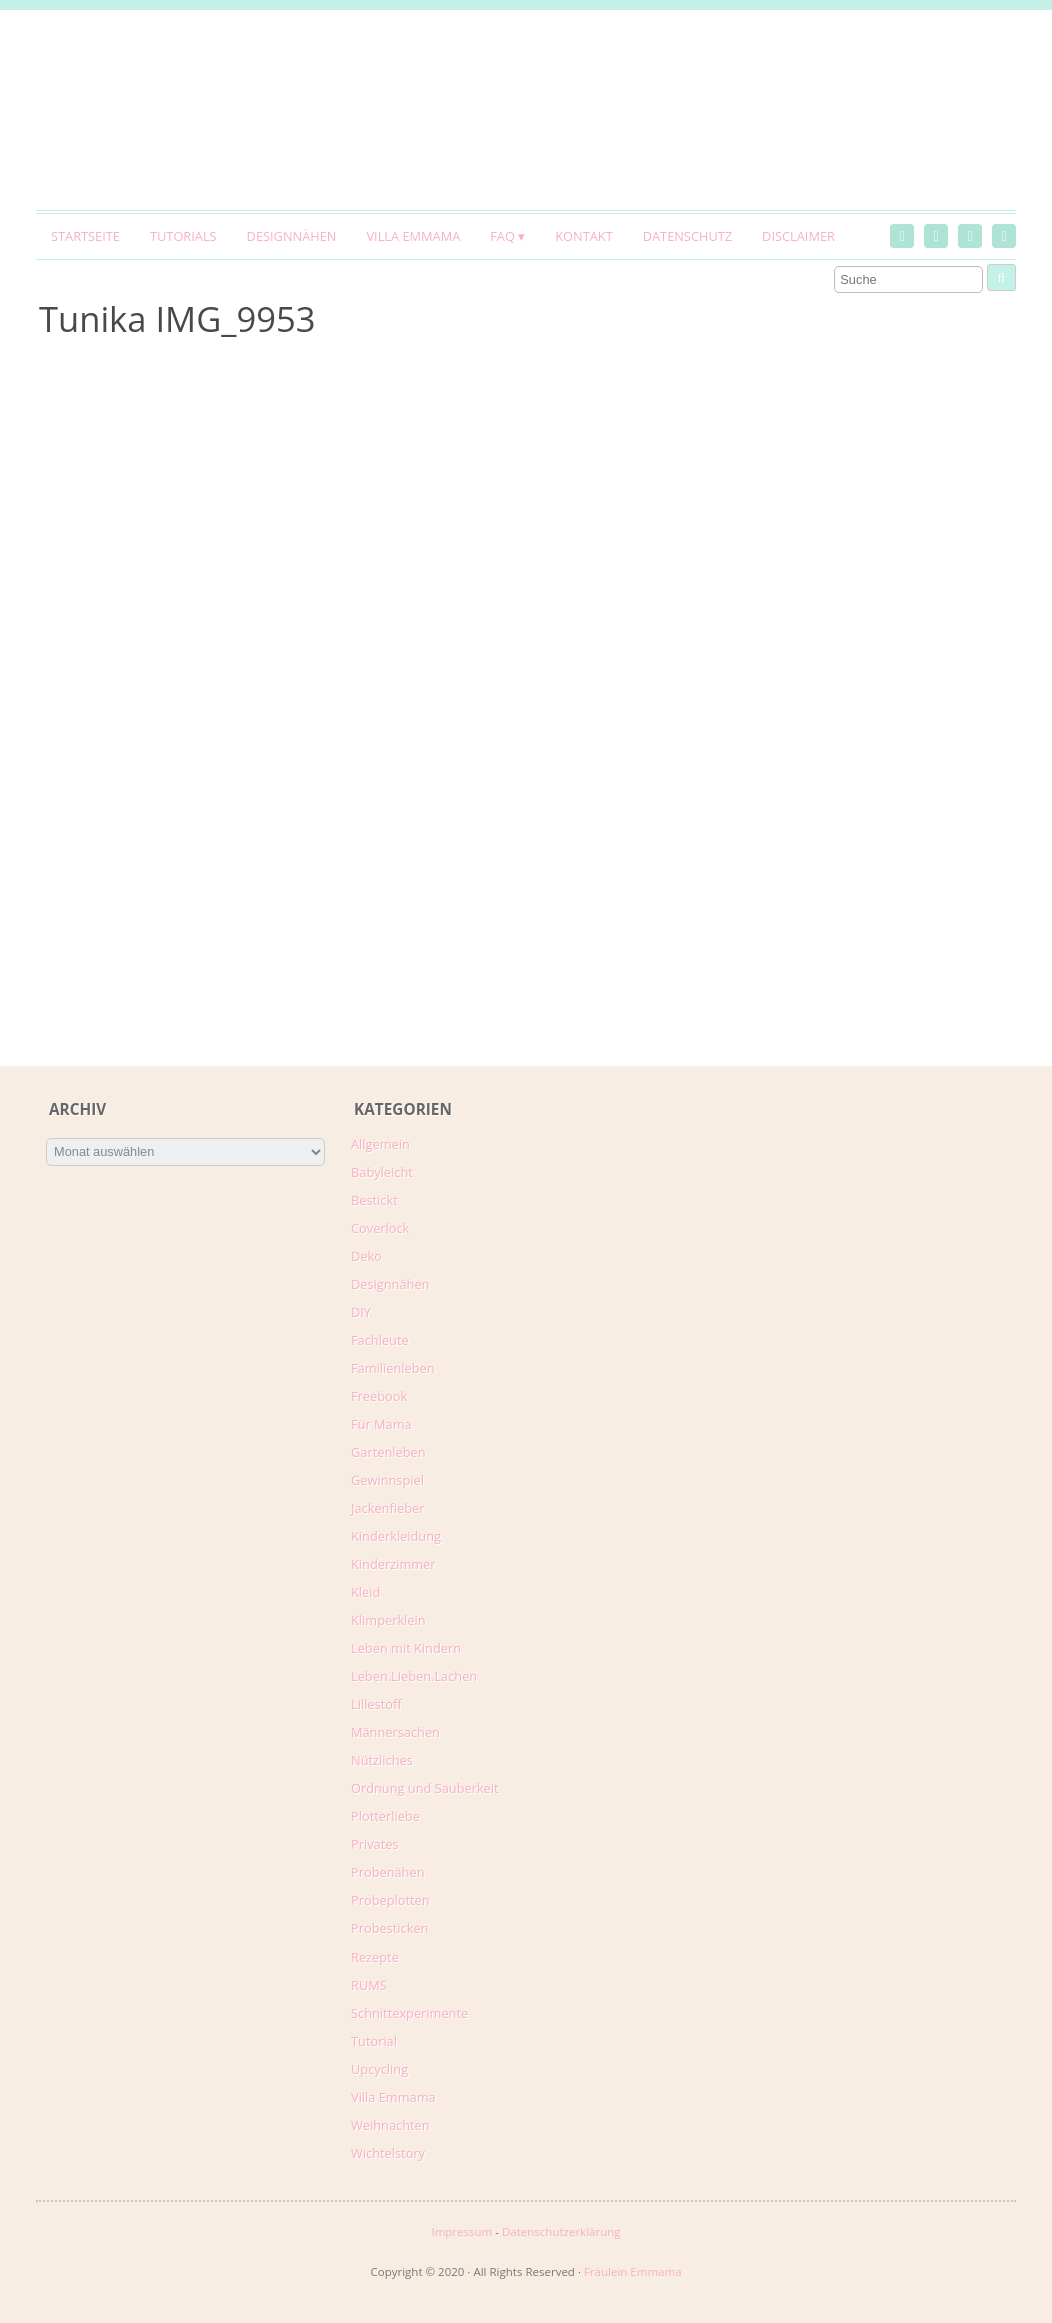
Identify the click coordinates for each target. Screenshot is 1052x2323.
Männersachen (395, 1732)
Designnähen (292, 236)
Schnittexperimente (409, 2013)
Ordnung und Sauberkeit (425, 1788)
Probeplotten (390, 1900)
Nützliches (382, 1760)
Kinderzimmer (393, 1564)
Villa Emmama (413, 236)
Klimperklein (388, 1620)
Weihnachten (390, 2125)
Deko (366, 1256)
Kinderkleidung (396, 1536)
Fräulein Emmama (633, 2271)
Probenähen (387, 1872)
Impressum (461, 2231)
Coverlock (380, 1228)
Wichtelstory (388, 2153)
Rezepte (375, 1957)
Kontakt (583, 236)
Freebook (379, 1396)
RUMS (369, 1985)
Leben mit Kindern (406, 1648)
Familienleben (393, 1368)
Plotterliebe (385, 1816)
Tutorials (183, 236)
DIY (361, 1312)
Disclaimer (798, 236)
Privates (375, 1844)
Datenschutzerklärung (561, 2231)
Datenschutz (687, 236)
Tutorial (374, 2041)
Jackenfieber (387, 1508)
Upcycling (379, 2069)
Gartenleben (388, 1452)
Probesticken (389, 1928)
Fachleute (380, 1340)
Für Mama (381, 1424)
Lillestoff (376, 1704)
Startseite (85, 236)
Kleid (365, 1592)
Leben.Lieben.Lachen (414, 1676)
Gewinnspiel (387, 1480)
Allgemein (380, 1144)
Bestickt (374, 1200)
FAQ (502, 236)
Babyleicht (382, 1172)
